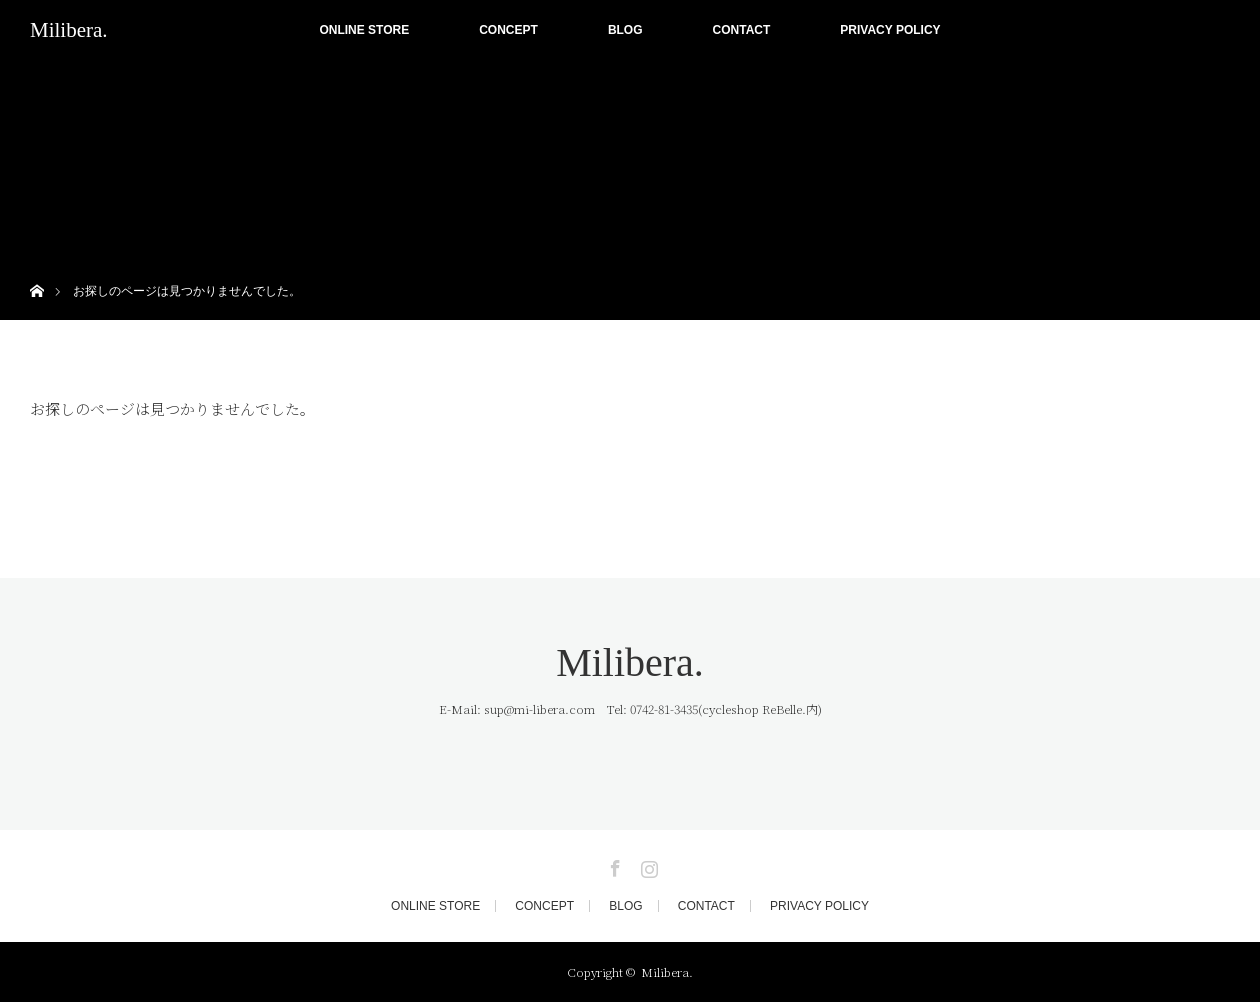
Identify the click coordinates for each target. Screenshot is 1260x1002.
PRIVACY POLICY (890, 30)
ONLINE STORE (364, 30)
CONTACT (742, 30)
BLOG (625, 30)
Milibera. (69, 30)
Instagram (647, 865)
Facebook (613, 865)
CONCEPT (508, 30)
